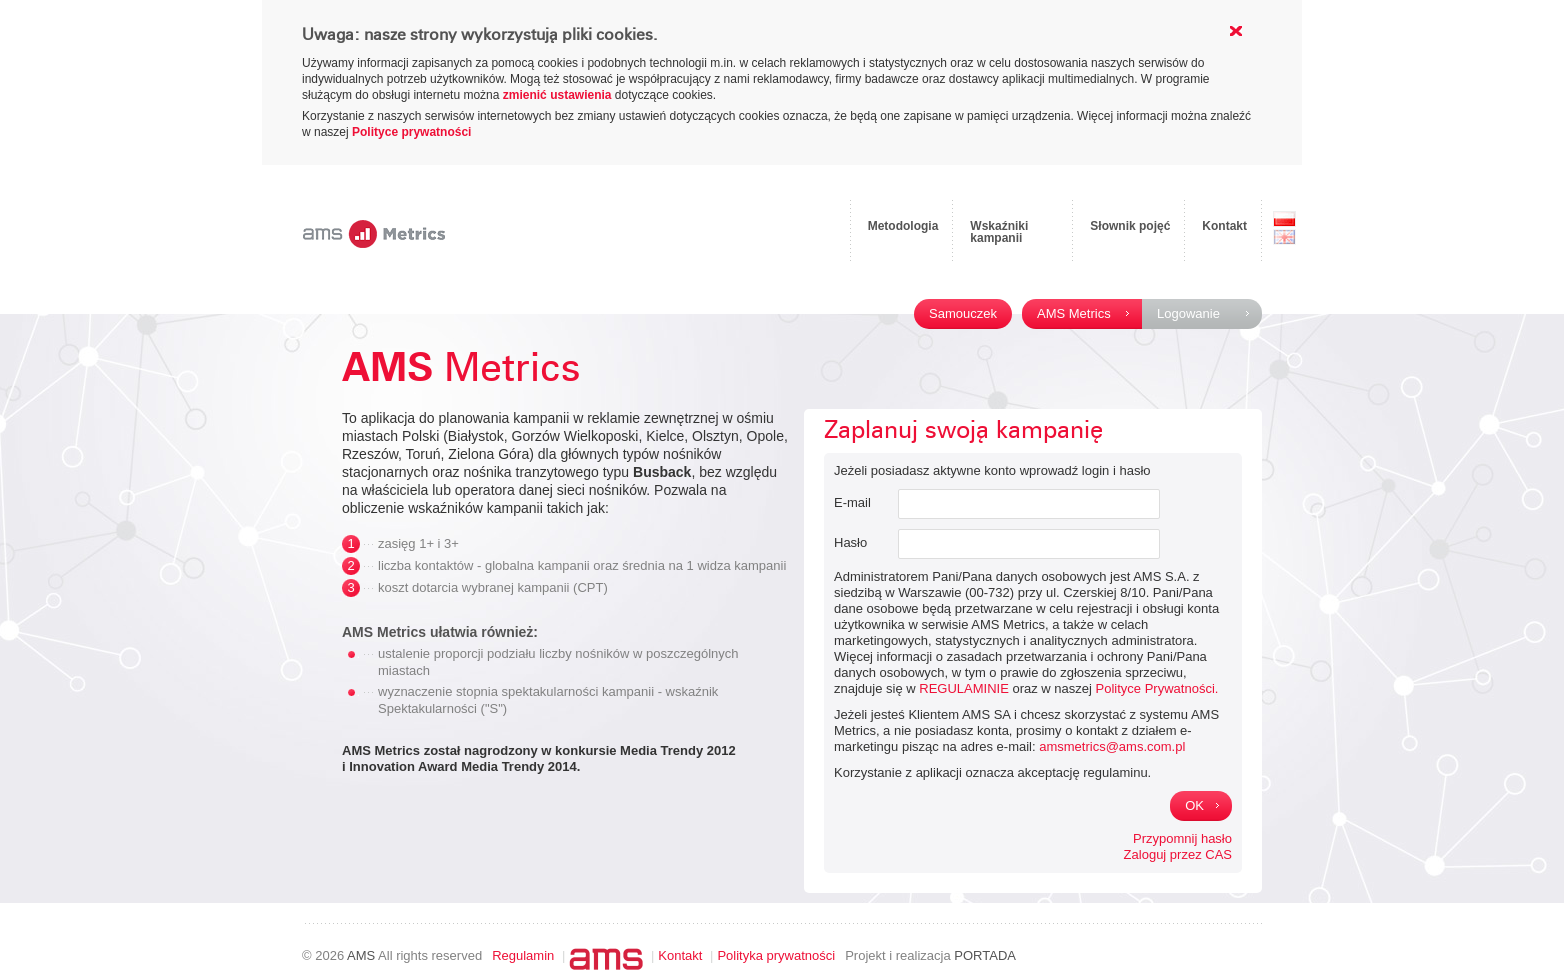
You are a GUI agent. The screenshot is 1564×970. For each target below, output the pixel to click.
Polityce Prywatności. (1157, 688)
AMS (361, 955)
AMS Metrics (1074, 313)
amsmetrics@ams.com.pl (1112, 746)
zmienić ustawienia (557, 95)
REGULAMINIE (964, 688)
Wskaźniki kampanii (999, 232)
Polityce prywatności (411, 132)
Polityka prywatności (776, 955)
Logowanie (1188, 313)
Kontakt (1224, 226)
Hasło (850, 542)
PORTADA (985, 955)
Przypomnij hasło (1182, 838)
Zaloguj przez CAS (1178, 854)
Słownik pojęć (1130, 226)
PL (1284, 219)
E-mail (852, 502)
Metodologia (903, 226)
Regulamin (523, 955)
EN (1284, 237)
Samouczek (963, 313)
